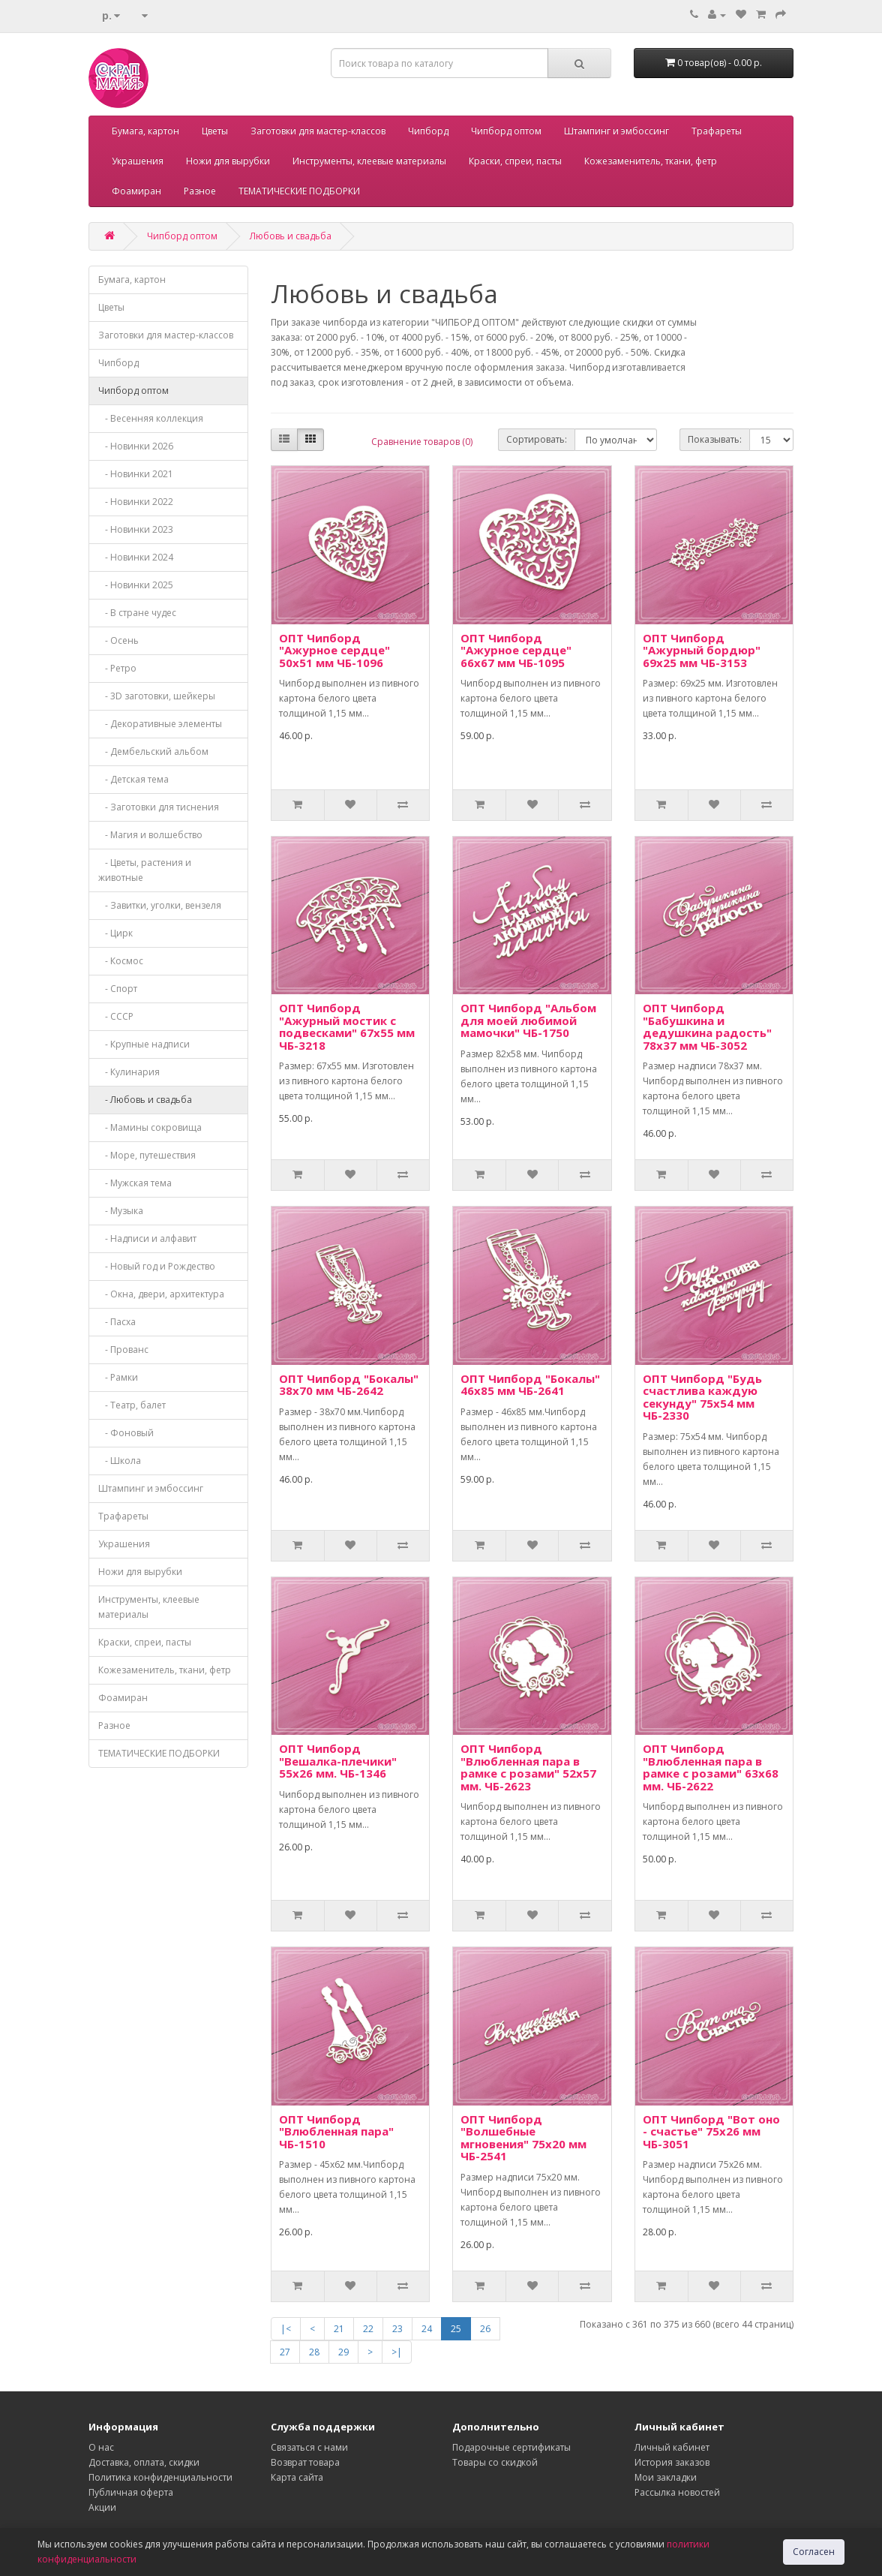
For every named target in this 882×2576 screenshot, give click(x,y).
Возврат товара (305, 2462)
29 (343, 2352)
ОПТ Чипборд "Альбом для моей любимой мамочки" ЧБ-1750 (528, 1020)
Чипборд (428, 131)
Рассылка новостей (677, 2492)
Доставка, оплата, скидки (144, 2462)
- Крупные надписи (144, 1044)
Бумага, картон (145, 131)
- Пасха (117, 1321)
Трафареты (717, 131)
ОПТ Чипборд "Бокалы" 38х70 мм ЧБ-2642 (348, 1385)
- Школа (119, 1460)
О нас (101, 2447)
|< (285, 2328)
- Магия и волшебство (150, 834)
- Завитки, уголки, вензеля (159, 905)
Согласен (814, 2551)
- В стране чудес (137, 612)
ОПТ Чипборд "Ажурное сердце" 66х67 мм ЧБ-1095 (516, 650)
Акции (102, 2507)
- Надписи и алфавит (147, 1238)
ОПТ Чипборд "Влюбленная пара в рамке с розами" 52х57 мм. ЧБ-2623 (528, 1767)
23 (397, 2328)
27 (285, 2352)
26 (485, 2328)
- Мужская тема (135, 1183)
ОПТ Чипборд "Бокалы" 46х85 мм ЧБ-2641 (530, 1385)
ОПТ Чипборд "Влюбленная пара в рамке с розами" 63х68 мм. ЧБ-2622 (710, 1767)
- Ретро (117, 668)
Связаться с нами (309, 2447)
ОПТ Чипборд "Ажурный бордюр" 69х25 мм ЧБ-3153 (701, 650)
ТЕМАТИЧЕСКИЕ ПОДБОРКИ (299, 191)
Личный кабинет (672, 2447)
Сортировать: (536, 439)
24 (427, 2328)
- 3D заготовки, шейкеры (156, 696)
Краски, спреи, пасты (515, 161)
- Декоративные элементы (160, 723)
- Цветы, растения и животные (144, 870)
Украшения (138, 161)
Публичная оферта (130, 2492)
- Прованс (123, 1349)
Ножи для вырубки (228, 161)
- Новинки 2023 (135, 529)
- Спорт (117, 988)
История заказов (672, 2462)
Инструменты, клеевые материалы (369, 161)
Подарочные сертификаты (511, 2447)
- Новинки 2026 (135, 446)
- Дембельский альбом (153, 751)
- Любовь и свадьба (145, 1099)
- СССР (116, 1016)
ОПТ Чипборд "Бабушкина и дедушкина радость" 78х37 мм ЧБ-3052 (707, 1026)
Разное (200, 191)
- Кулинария (129, 1072)
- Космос (120, 960)
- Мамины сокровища (150, 1127)
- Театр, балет (132, 1405)
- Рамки (118, 1377)
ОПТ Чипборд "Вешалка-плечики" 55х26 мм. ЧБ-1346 (338, 1761)
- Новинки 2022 (135, 501)
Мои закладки (665, 2477)
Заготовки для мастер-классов (318, 131)
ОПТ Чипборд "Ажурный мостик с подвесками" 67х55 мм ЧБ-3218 (347, 1026)
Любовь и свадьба (291, 236)
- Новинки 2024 (135, 557)
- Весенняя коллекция (150, 418)
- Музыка (120, 1210)
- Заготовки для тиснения (158, 807)
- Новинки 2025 (135, 585)
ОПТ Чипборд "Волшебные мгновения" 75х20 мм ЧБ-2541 (523, 2138)
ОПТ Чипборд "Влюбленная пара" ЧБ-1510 (336, 2131)
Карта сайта (297, 2477)
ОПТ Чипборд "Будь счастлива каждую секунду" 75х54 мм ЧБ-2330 (702, 1397)
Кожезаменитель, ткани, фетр (650, 161)
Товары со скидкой (495, 2462)
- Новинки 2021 (135, 473)
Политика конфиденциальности (160, 2477)
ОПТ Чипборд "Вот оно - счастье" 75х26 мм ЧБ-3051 (711, 2131)
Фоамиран (136, 191)
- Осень (118, 640)
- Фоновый (126, 1432)
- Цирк (115, 933)
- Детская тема (133, 779)
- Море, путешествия (147, 1155)
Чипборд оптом (506, 131)
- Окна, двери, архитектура (161, 1294)
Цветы (215, 131)
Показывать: (715, 439)
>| (397, 2352)
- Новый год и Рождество (156, 1266)
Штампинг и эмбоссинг (616, 131)
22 (368, 2328)
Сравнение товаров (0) (421, 441)
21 (339, 2328)
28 (314, 2352)
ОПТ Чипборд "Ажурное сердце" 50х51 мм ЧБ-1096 (334, 650)
